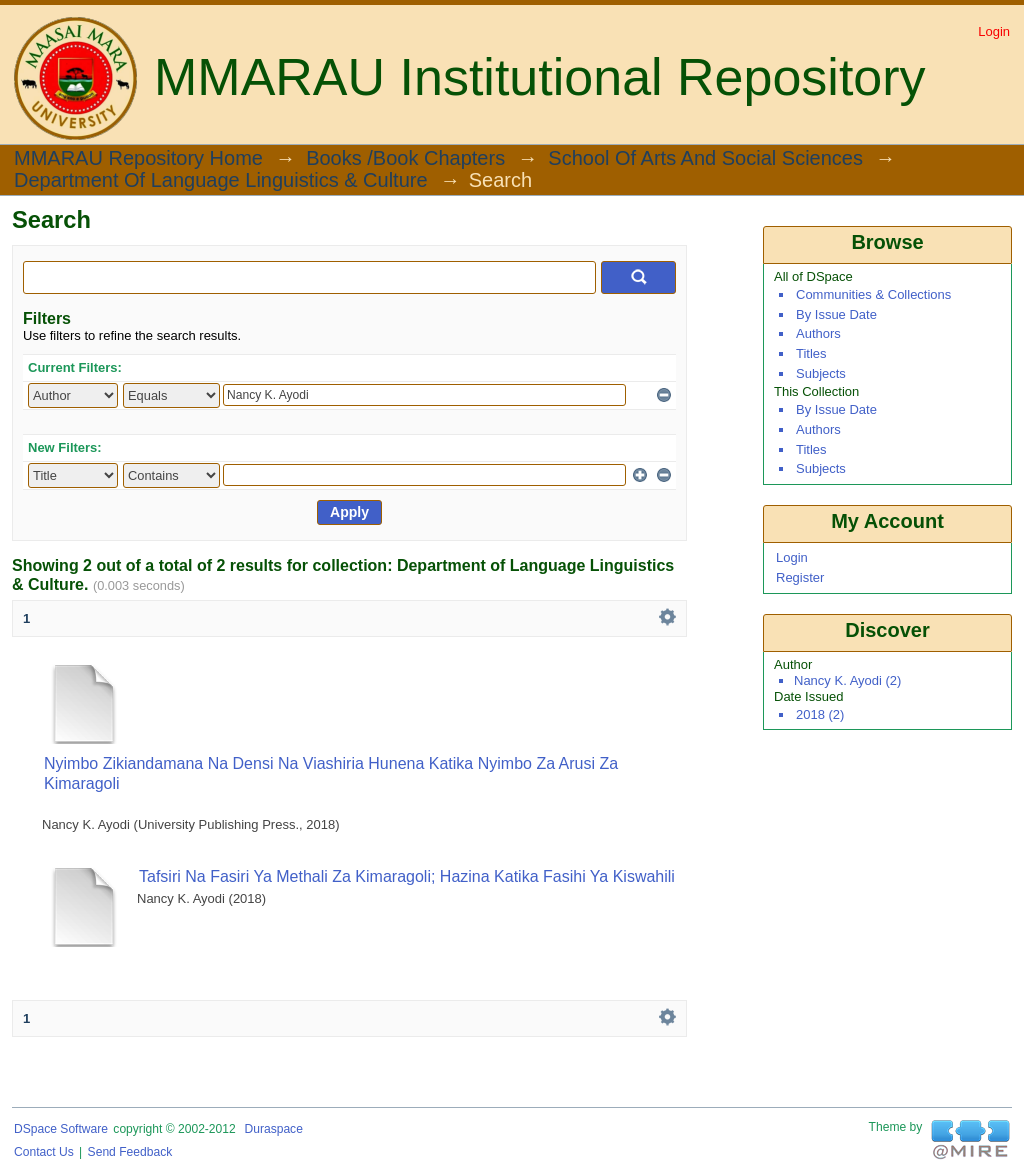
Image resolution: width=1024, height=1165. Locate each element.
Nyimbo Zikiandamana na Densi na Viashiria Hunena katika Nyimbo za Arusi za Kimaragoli (331, 773)
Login (994, 31)
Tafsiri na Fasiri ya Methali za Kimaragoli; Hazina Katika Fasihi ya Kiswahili (407, 876)
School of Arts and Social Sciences (705, 159)
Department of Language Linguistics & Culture (221, 181)
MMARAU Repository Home (138, 159)
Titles (811, 353)
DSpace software (61, 1129)
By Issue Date (836, 314)
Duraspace (273, 1129)
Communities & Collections (873, 294)
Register (800, 577)
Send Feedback (130, 1152)
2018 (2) (820, 714)
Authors (818, 333)
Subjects (821, 373)
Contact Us (44, 1152)
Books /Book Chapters (405, 159)
